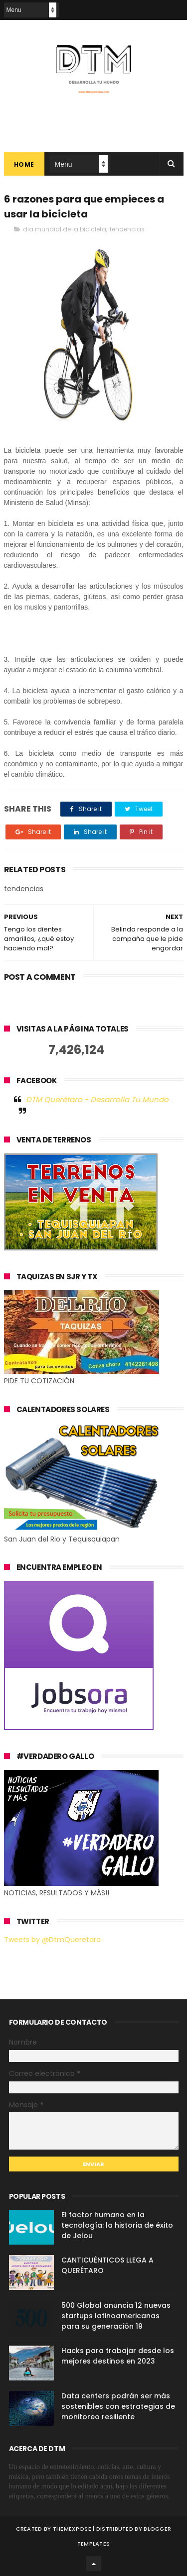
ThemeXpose (72, 2529)
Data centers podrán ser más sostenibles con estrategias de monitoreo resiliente (118, 2406)
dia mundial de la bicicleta (64, 229)
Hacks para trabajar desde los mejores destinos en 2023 (117, 2356)
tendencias (127, 229)
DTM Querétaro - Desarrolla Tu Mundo (97, 1099)
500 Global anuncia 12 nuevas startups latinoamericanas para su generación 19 (116, 2315)
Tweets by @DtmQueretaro (52, 1940)
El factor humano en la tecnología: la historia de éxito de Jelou (117, 2225)
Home (24, 164)
